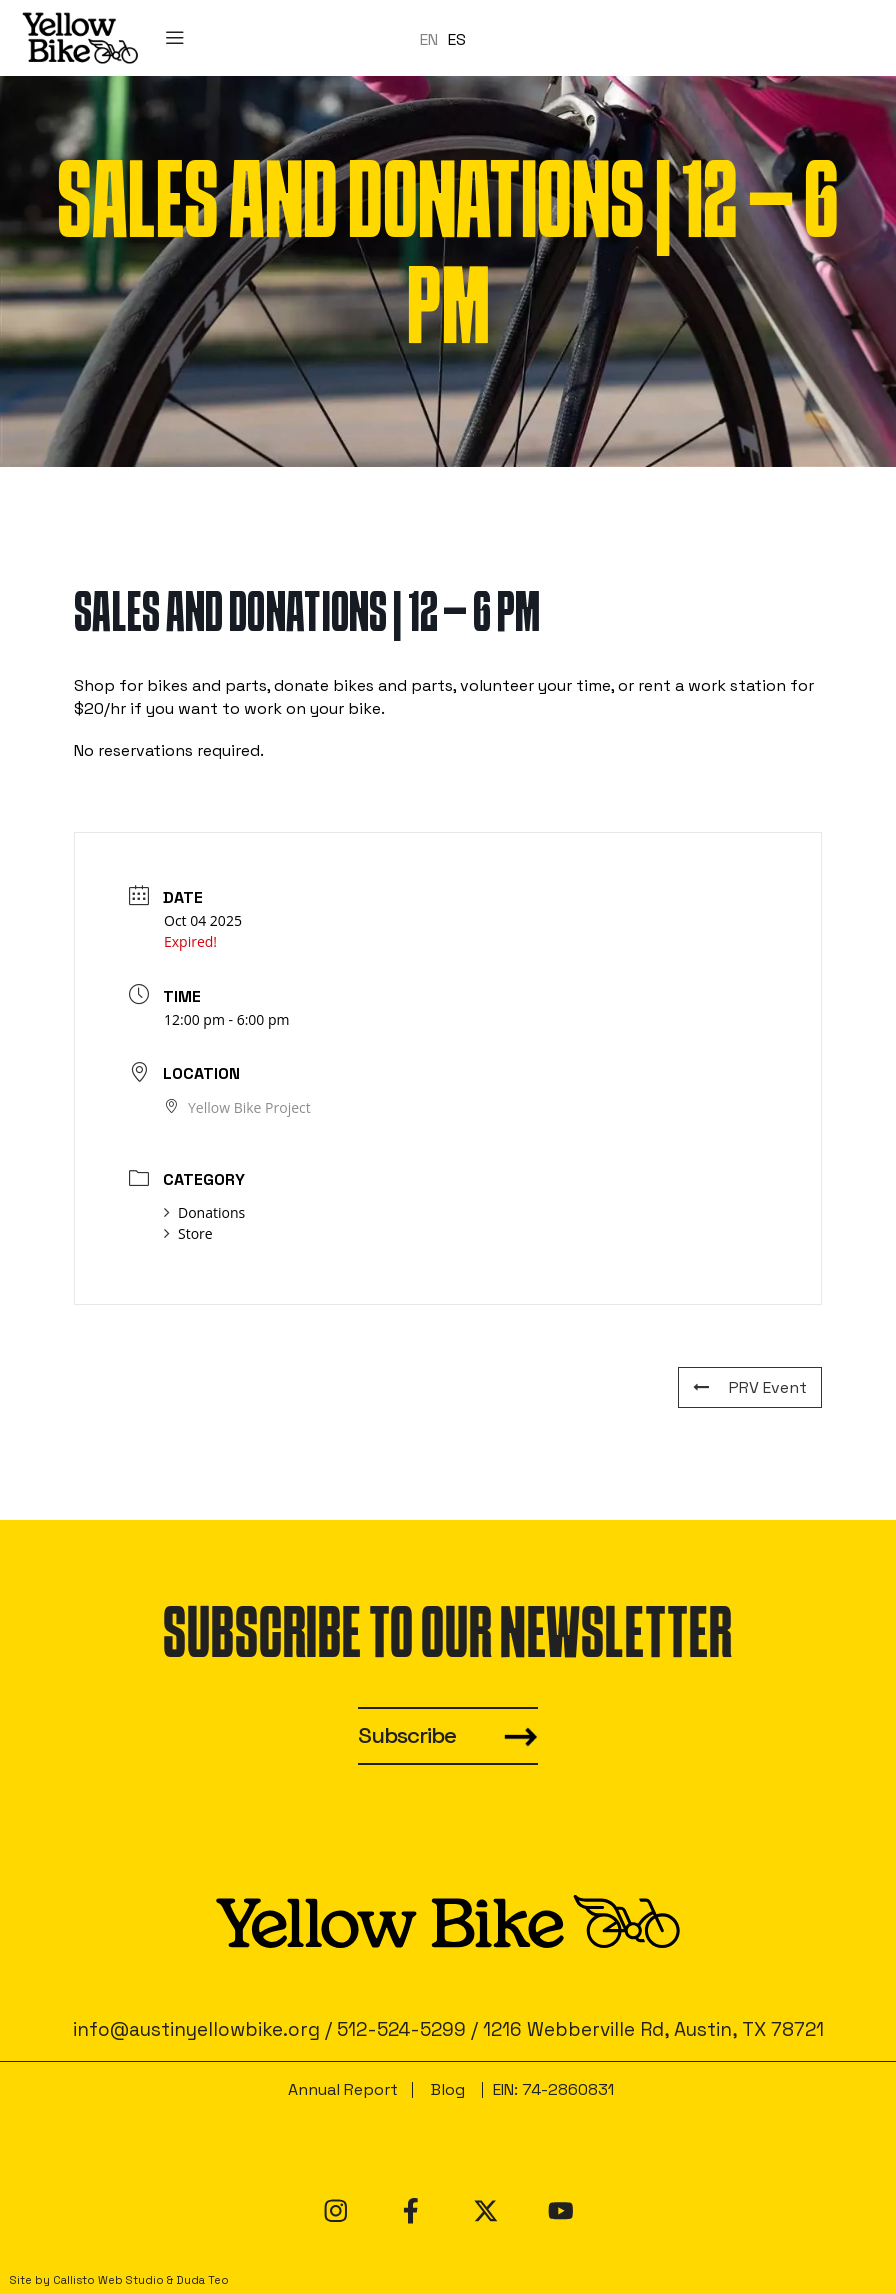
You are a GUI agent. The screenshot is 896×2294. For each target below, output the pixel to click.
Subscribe (407, 1735)
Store (188, 1233)
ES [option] (457, 38)
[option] (457, 39)
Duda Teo (202, 2280)
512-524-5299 (401, 2029)
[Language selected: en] (448, 38)
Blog (448, 2089)
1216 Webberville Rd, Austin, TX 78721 (653, 2029)
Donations (204, 1212)
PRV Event (750, 1387)
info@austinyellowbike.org (196, 2029)
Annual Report (343, 2089)
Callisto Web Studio (108, 2280)
